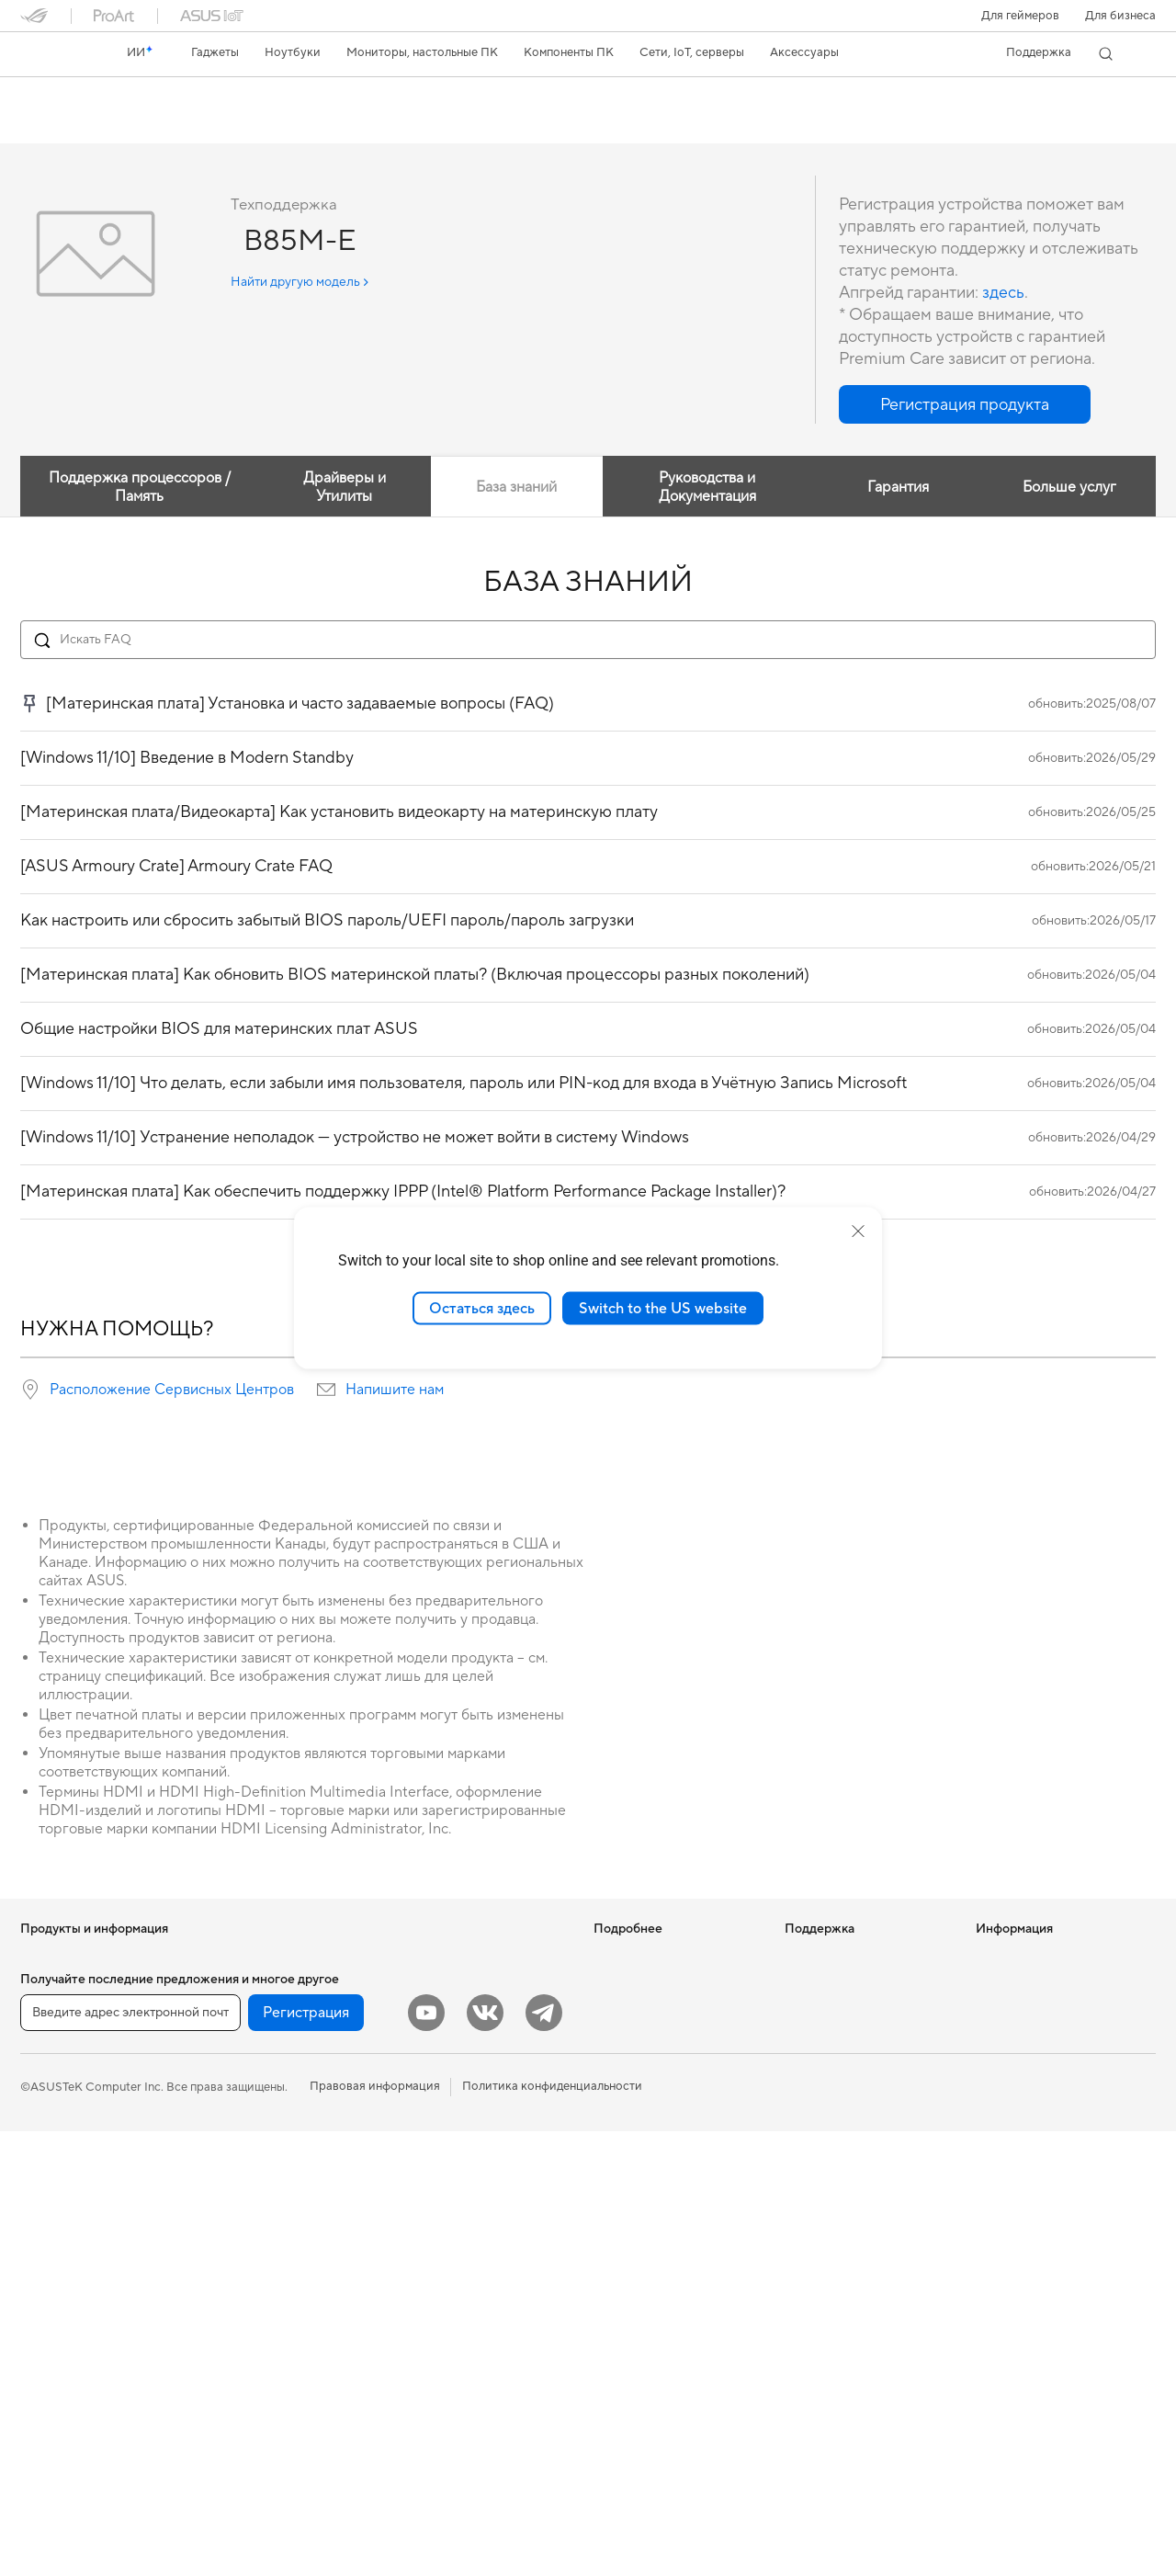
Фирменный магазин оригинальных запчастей (1045, 2075)
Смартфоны (53, 1986)
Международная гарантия (858, 1957)
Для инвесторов (1022, 1985)
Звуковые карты (256, 2234)
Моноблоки (53, 2263)
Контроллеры (438, 2346)
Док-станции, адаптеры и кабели (471, 2283)
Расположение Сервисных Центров (172, 1390)
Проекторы (52, 2236)
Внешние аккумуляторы (467, 2318)
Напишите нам (394, 1390)
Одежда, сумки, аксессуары (478, 2193)
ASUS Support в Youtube (853, 2152)
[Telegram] (544, 2457)
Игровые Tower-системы (89, 2318)
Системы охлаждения (271, 2096)
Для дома (46, 2042)
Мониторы (50, 2208)
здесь (1003, 293)
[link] (51, 54)
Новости (1000, 1957)
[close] (858, 1230)
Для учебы (50, 2124)
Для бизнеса (1120, 15)
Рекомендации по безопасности (834, 2117)
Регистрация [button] (306, 2456)
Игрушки (425, 2373)
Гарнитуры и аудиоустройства (486, 2138)
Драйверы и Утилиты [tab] (342, 488)
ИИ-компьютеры (640, 1957)
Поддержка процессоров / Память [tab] (138, 488)
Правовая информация (375, 2531)
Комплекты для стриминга (473, 2166)
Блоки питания (252, 2123)
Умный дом (429, 2027)
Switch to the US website (663, 1308)
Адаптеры (238, 2345)
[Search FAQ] (588, 640)
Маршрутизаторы (260, 2290)
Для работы (53, 2069)
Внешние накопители (270, 2179)
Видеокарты (245, 2041)
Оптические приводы (271, 2151)
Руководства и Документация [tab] (706, 488)
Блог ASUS (624, 1985)
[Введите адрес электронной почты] (130, 2456)
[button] (1020, 15)
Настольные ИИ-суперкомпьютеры (451, 1992)
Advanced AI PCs (641, 2095)
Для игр (42, 2152)
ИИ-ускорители (255, 2206)
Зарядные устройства (461, 2248)
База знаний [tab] (515, 488)
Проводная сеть (255, 2373)
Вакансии (1003, 2040)
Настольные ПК (64, 2291)
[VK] (485, 2457)
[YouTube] (426, 2457)
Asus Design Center (647, 2012)
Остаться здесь (482, 1308)
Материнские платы (266, 2013)
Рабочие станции (259, 1957)
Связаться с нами (833, 2082)
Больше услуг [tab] (1069, 488)
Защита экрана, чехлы (462, 2221)
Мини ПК (46, 2373)
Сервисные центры (839, 2027)
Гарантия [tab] (897, 488)
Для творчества (64, 2097)
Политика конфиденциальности (552, 2531)
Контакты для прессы (1036, 2012)
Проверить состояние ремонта (847, 1992)
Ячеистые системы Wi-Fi (279, 2317)
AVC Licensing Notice (652, 2067)
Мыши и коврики (448, 2111)
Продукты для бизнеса (463, 1957)
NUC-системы (60, 2346)
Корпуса (234, 2068)
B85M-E (56, 96)
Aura (606, 2150)
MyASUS (809, 2180)
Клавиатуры (434, 2083)
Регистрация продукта (848, 2055)
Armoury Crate (634, 2123)
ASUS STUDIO (634, 2040)
